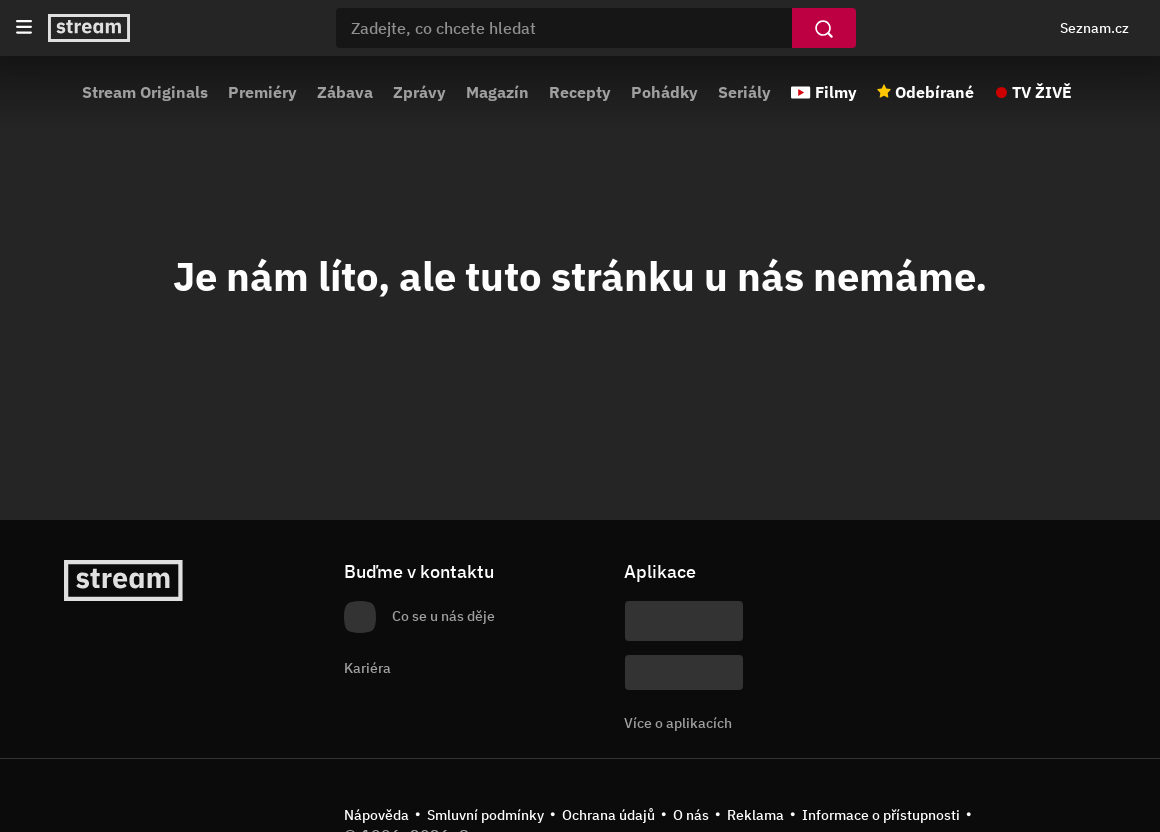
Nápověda (376, 815)
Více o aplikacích (678, 723)
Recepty (580, 92)
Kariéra (367, 668)
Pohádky (664, 92)
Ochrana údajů (608, 815)
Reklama (755, 815)
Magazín (497, 92)
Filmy (836, 92)
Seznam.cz (1094, 28)
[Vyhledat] (824, 28)
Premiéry (262, 92)
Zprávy (419, 92)
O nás (691, 815)
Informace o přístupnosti (881, 815)
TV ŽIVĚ (1042, 92)
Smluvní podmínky (485, 815)
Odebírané (934, 92)
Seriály (744, 92)
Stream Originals (145, 92)
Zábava (345, 92)
